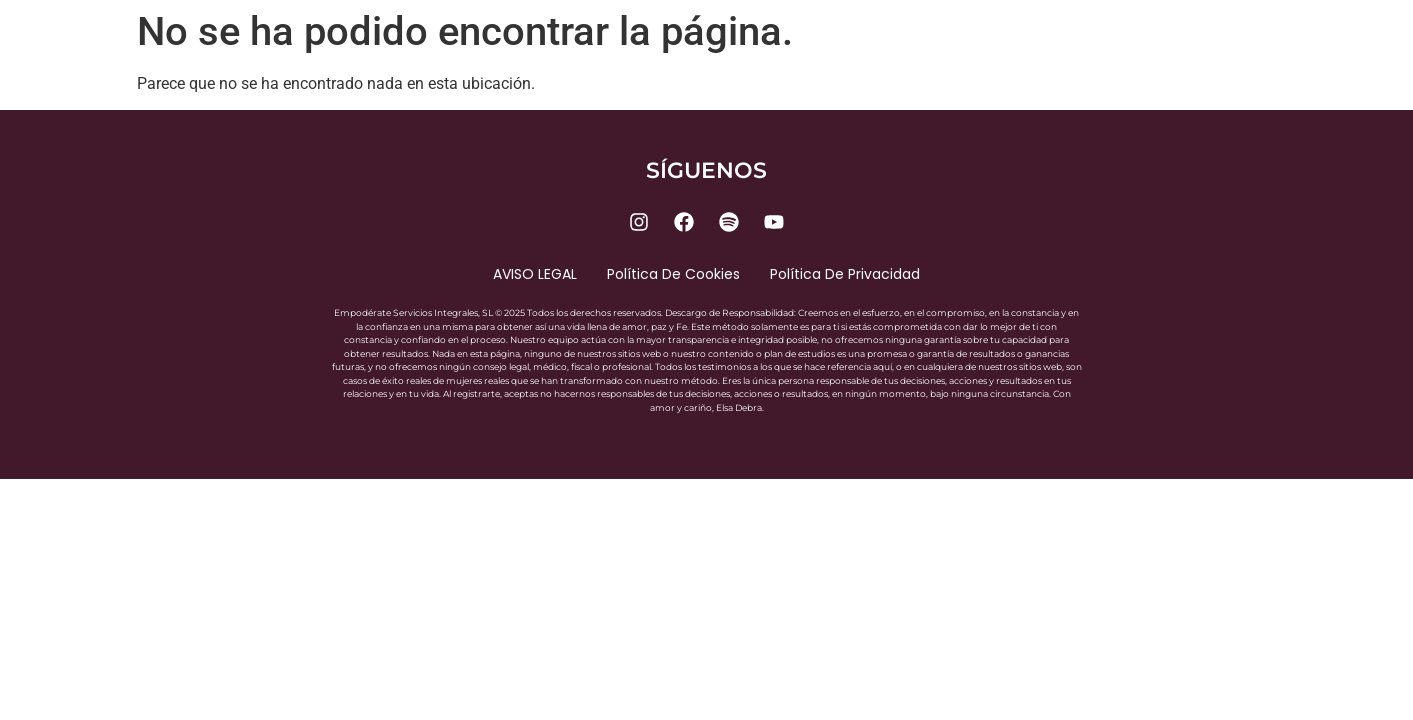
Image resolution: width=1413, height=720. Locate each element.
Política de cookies (673, 274)
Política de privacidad (845, 274)
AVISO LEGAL (535, 274)
